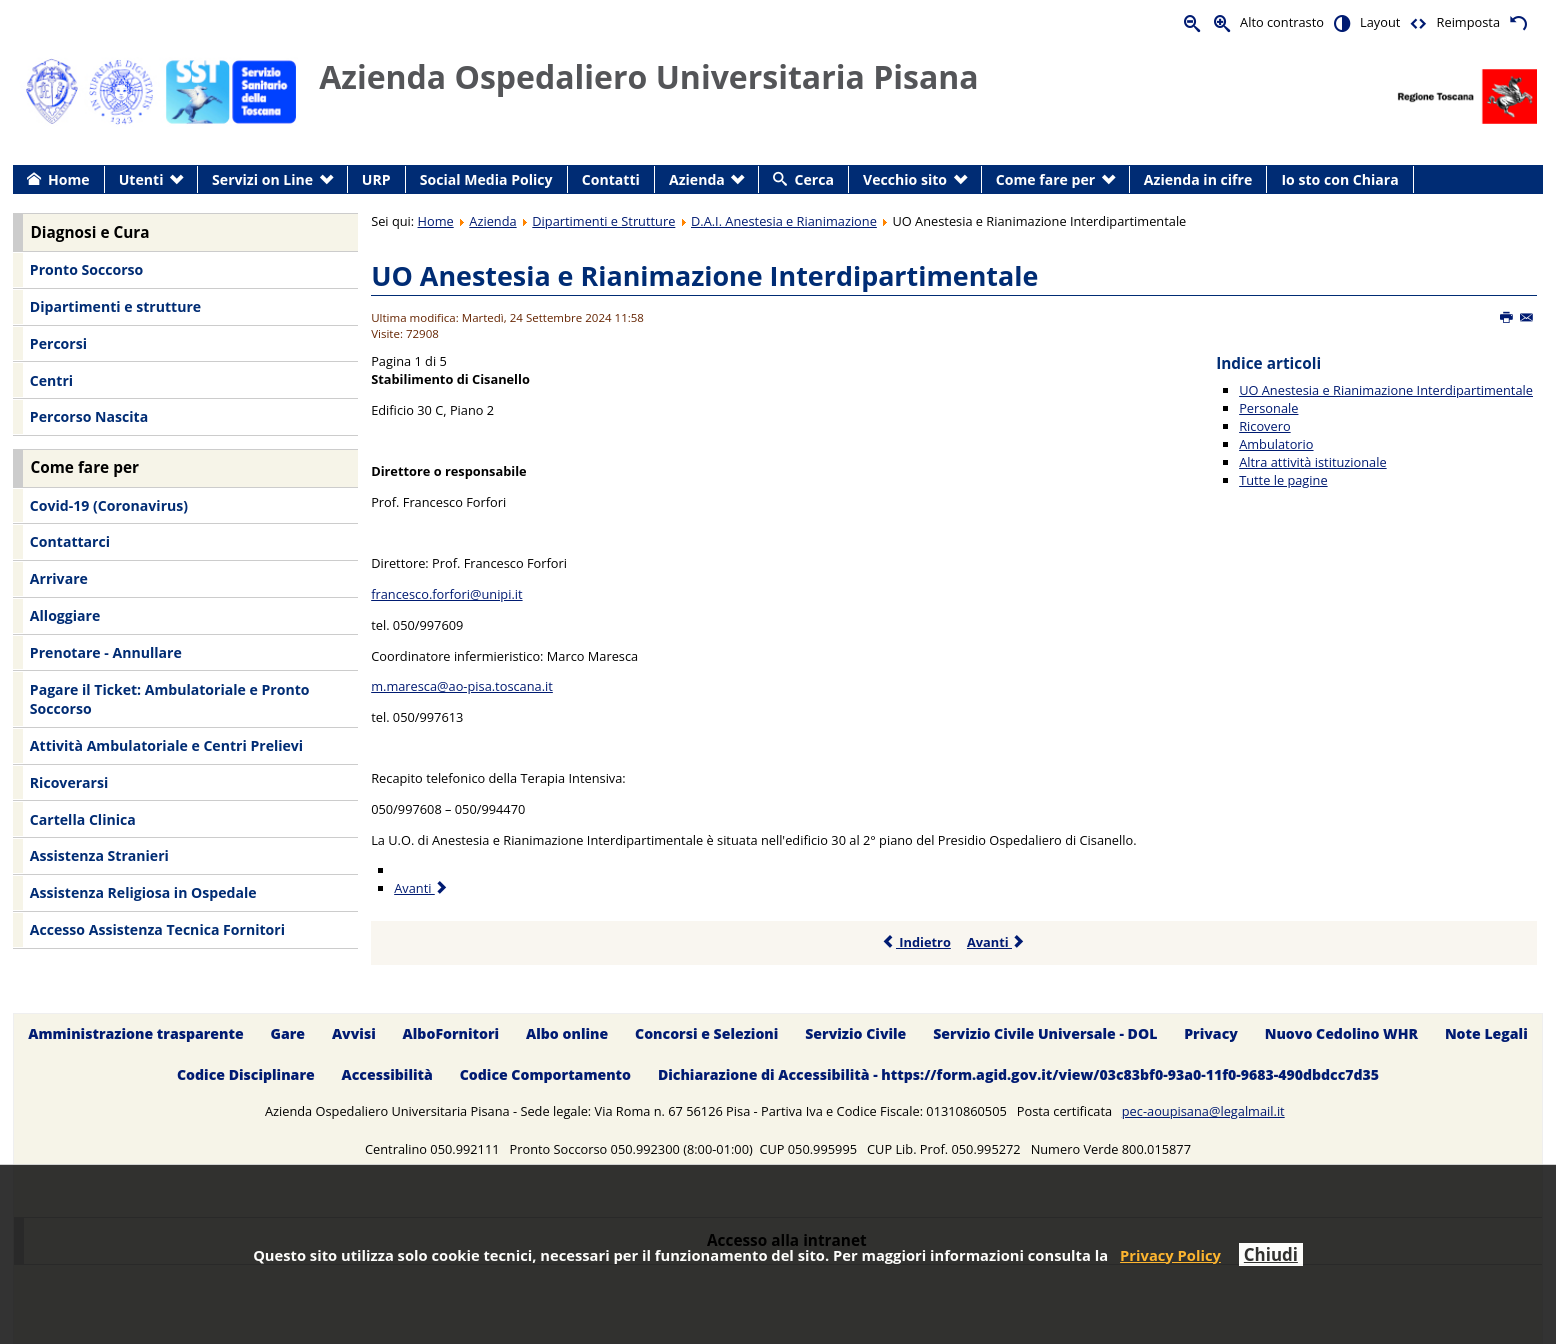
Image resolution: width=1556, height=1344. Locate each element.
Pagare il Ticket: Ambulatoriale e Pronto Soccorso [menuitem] (170, 699)
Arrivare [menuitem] (59, 578)
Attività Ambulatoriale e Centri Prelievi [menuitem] (166, 745)
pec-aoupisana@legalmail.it (1203, 1111)
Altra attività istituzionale (1312, 462)
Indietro (916, 942)
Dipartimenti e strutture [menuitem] (115, 306)
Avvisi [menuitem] (354, 1033)
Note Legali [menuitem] (1486, 1033)
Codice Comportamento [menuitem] (545, 1074)
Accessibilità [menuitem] (387, 1074)
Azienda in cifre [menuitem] (1198, 179)
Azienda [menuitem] (697, 179)
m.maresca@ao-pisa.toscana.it (462, 686)
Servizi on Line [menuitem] (262, 179)
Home (436, 221)
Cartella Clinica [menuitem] (83, 819)
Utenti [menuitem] (141, 179)
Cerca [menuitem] (814, 179)
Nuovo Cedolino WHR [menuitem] (1341, 1033)
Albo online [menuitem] (567, 1033)
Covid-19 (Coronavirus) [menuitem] (109, 505)
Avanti (996, 942)
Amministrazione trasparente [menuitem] (135, 1033)
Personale (1268, 408)
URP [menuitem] (376, 179)
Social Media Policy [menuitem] (486, 179)
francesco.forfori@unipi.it (446, 594)
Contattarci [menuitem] (70, 541)
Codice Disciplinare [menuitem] (246, 1074)
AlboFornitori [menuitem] (451, 1033)
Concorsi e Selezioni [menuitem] (706, 1033)
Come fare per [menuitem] (1045, 179)
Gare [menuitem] (288, 1033)
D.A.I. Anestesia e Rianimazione (784, 221)
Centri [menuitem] (51, 380)
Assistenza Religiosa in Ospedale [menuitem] (143, 892)
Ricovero (1264, 426)
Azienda (492, 221)
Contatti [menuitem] (611, 179)
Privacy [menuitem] (1211, 1033)
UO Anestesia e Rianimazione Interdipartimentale (704, 275)
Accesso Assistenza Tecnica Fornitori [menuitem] (157, 929)
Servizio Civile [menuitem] (855, 1033)
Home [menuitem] (69, 179)
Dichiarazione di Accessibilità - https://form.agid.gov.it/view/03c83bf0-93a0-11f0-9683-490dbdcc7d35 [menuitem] (1018, 1074)
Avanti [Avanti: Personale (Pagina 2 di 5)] (421, 888)
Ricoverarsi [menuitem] (69, 782)
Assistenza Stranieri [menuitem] (99, 855)
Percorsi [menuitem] (58, 343)
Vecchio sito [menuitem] (905, 179)
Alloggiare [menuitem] (65, 615)
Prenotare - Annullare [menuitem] (106, 652)
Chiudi (1271, 1254)
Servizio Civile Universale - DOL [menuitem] (1045, 1033)
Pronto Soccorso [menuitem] (86, 269)
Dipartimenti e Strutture (603, 221)
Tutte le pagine (1283, 480)
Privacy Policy (1170, 1255)
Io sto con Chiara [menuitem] (1339, 179)
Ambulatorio (1276, 444)
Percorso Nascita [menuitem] (89, 416)
